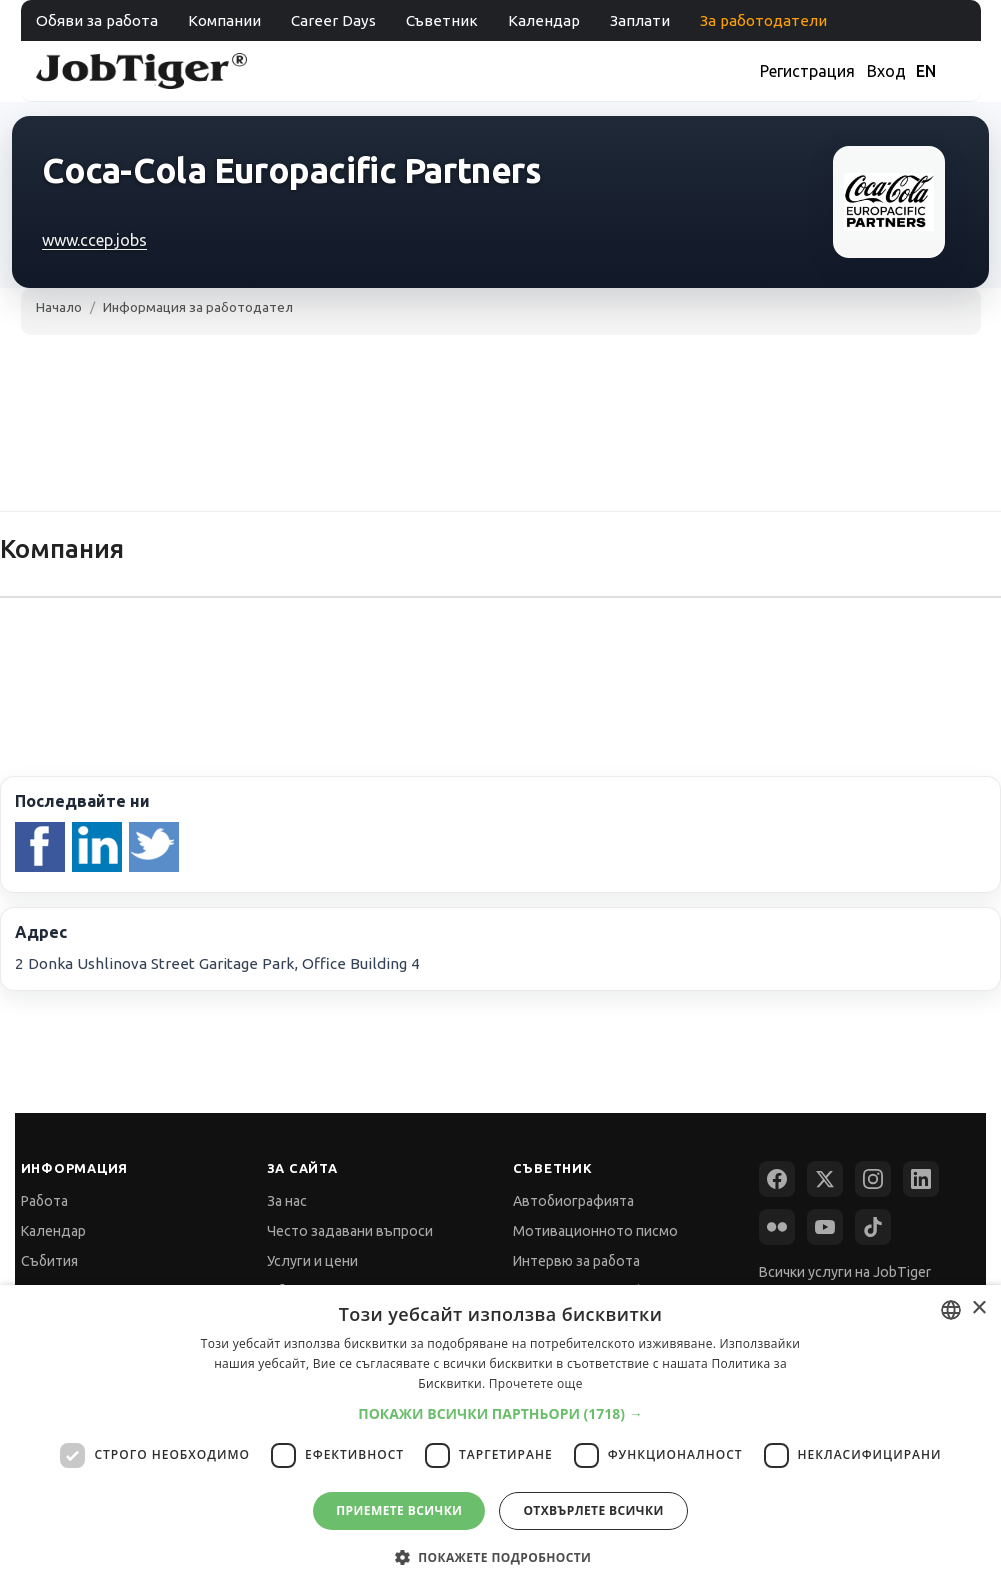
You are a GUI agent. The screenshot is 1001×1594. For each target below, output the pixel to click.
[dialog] (500, 1439)
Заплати (640, 20)
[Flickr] (777, 1227)
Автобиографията (573, 1201)
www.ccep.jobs (94, 240)
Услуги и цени (312, 1261)
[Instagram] (873, 1179)
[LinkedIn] (921, 1179)
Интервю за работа (576, 1261)
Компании (224, 20)
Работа (44, 1201)
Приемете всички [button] (399, 1510)
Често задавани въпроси (350, 1231)
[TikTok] (873, 1227)
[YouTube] (825, 1227)
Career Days (333, 20)
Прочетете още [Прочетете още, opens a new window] (536, 1383)
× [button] (978, 1308)
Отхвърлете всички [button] (593, 1510)
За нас (287, 1201)
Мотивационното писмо (595, 1231)
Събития (49, 1261)
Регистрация (807, 71)
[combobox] (951, 1310)
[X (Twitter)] (825, 1179)
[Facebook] (777, 1179)
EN (926, 71)
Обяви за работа (97, 20)
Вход (886, 71)
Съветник (442, 20)
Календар (544, 20)
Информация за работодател (198, 307)
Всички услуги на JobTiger (845, 1272)
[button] (500, 1413)
